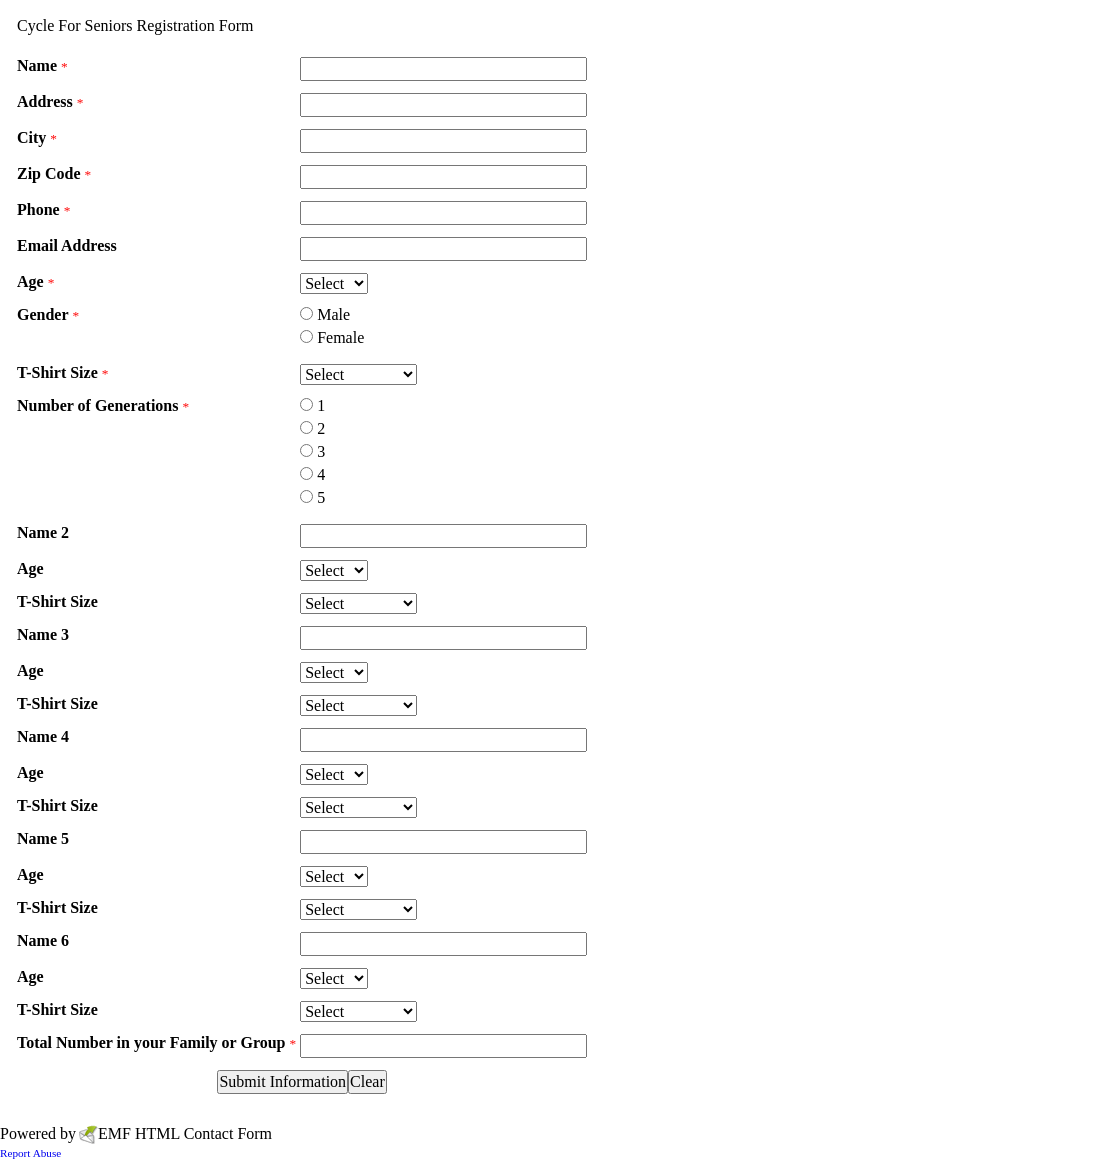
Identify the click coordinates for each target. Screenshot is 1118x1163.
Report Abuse (30, 1153)
